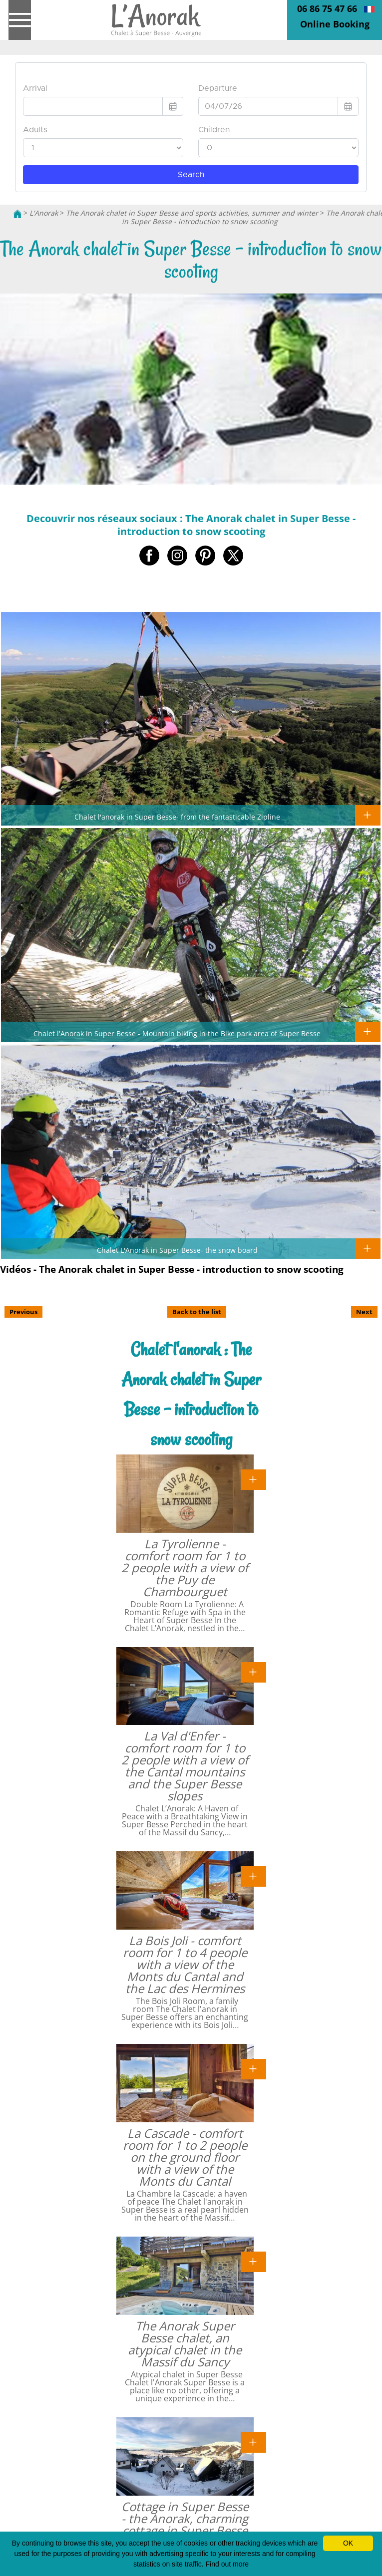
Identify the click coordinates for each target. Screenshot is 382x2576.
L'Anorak (43, 213)
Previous (23, 1311)
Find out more (227, 2564)
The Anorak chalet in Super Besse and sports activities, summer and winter (192, 213)
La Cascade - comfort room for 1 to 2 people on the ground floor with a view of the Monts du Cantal (185, 2157)
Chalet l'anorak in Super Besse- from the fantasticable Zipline (177, 816)
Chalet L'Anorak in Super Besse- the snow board (177, 1249)
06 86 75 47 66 (327, 8)
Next (364, 1311)
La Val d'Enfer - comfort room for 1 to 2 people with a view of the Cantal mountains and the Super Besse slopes (184, 1765)
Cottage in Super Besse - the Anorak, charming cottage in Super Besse (185, 2518)
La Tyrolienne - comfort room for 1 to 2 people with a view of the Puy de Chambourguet (184, 1567)
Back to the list (196, 1311)
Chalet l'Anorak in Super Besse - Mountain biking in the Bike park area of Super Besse (177, 1033)
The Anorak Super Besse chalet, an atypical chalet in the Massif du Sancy (185, 2343)
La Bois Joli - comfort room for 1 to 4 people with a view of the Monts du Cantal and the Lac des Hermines (185, 1964)
